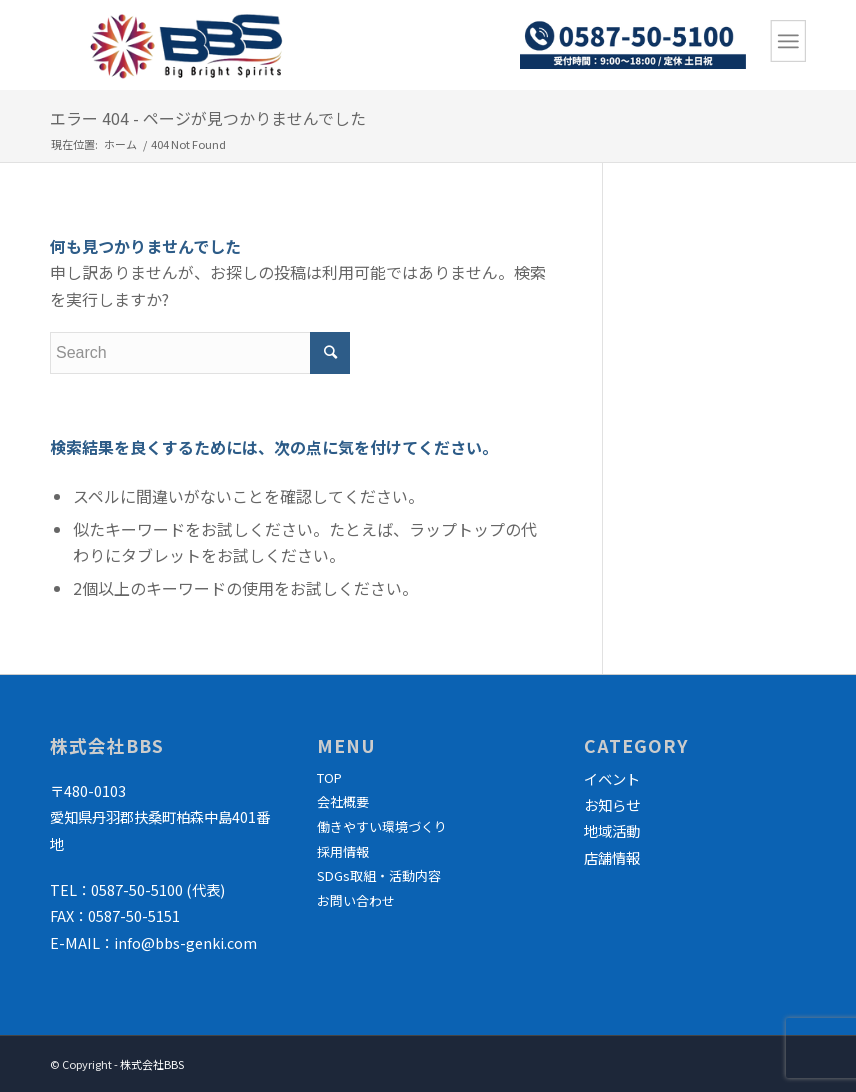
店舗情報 (612, 857)
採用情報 (343, 851)
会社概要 (343, 801)
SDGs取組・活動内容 (379, 875)
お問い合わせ (356, 900)
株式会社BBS (152, 1064)
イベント (612, 778)
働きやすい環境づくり (382, 826)
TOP (329, 777)
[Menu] (788, 41)
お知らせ (612, 804)
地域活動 (612, 830)
